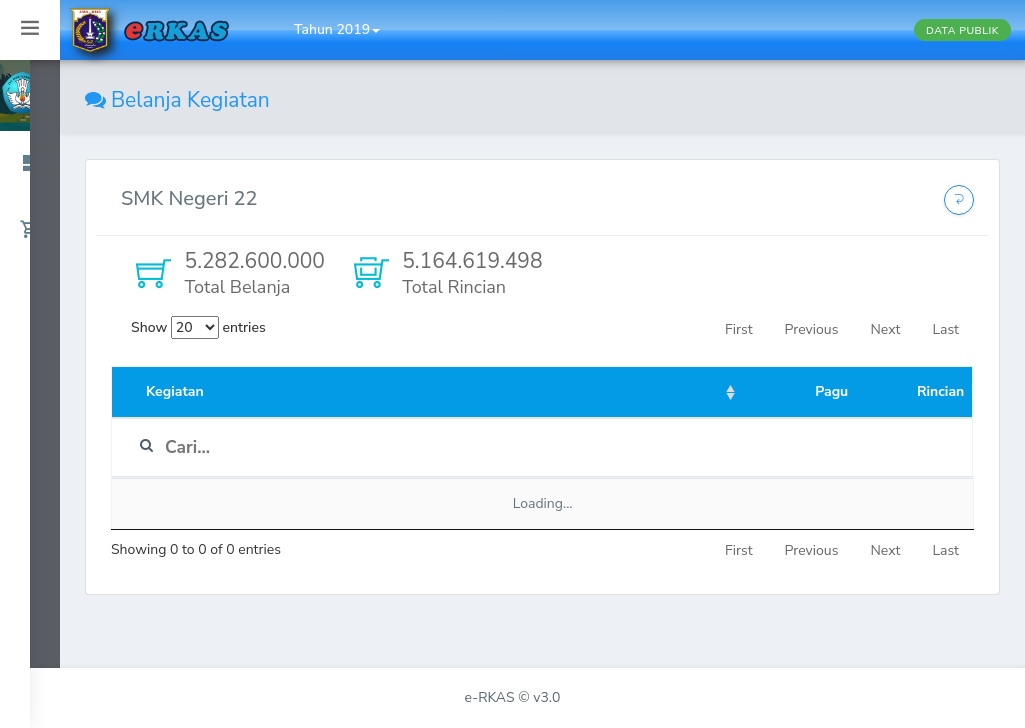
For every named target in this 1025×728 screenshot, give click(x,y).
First (738, 329)
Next (885, 329)
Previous (812, 329)
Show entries (198, 327)
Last (945, 329)
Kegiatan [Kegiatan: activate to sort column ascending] (175, 391)
